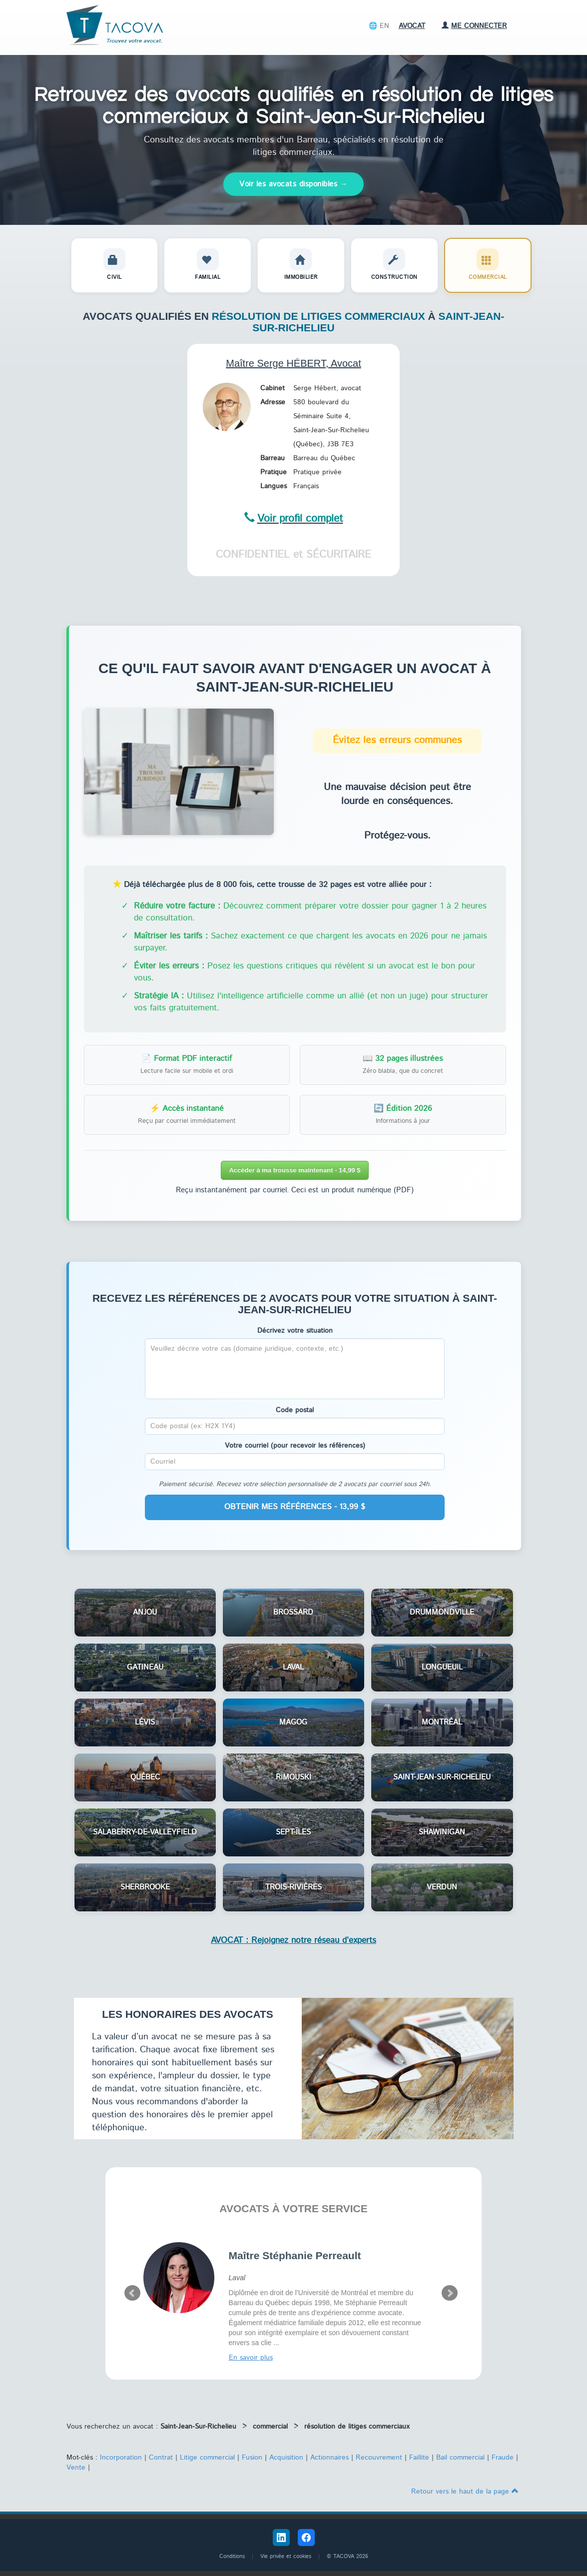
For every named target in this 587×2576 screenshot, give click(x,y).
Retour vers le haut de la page (465, 2492)
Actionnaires (329, 2458)
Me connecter (474, 26)
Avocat (412, 26)
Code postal (295, 1410)
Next (450, 2293)
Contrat (161, 2458)
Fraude (503, 2458)
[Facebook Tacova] (306, 2537)
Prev (132, 2293)
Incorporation (121, 2458)
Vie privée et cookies (285, 2557)
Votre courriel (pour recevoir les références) (295, 1446)
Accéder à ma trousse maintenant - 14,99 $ (294, 1170)
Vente (75, 2468)
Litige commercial (207, 2458)
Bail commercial (460, 2458)
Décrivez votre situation (295, 1331)
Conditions (232, 2557)
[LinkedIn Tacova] (281, 2537)
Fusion (252, 2458)
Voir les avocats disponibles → (293, 184)
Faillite (419, 2458)
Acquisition (286, 2458)
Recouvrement (379, 2458)
